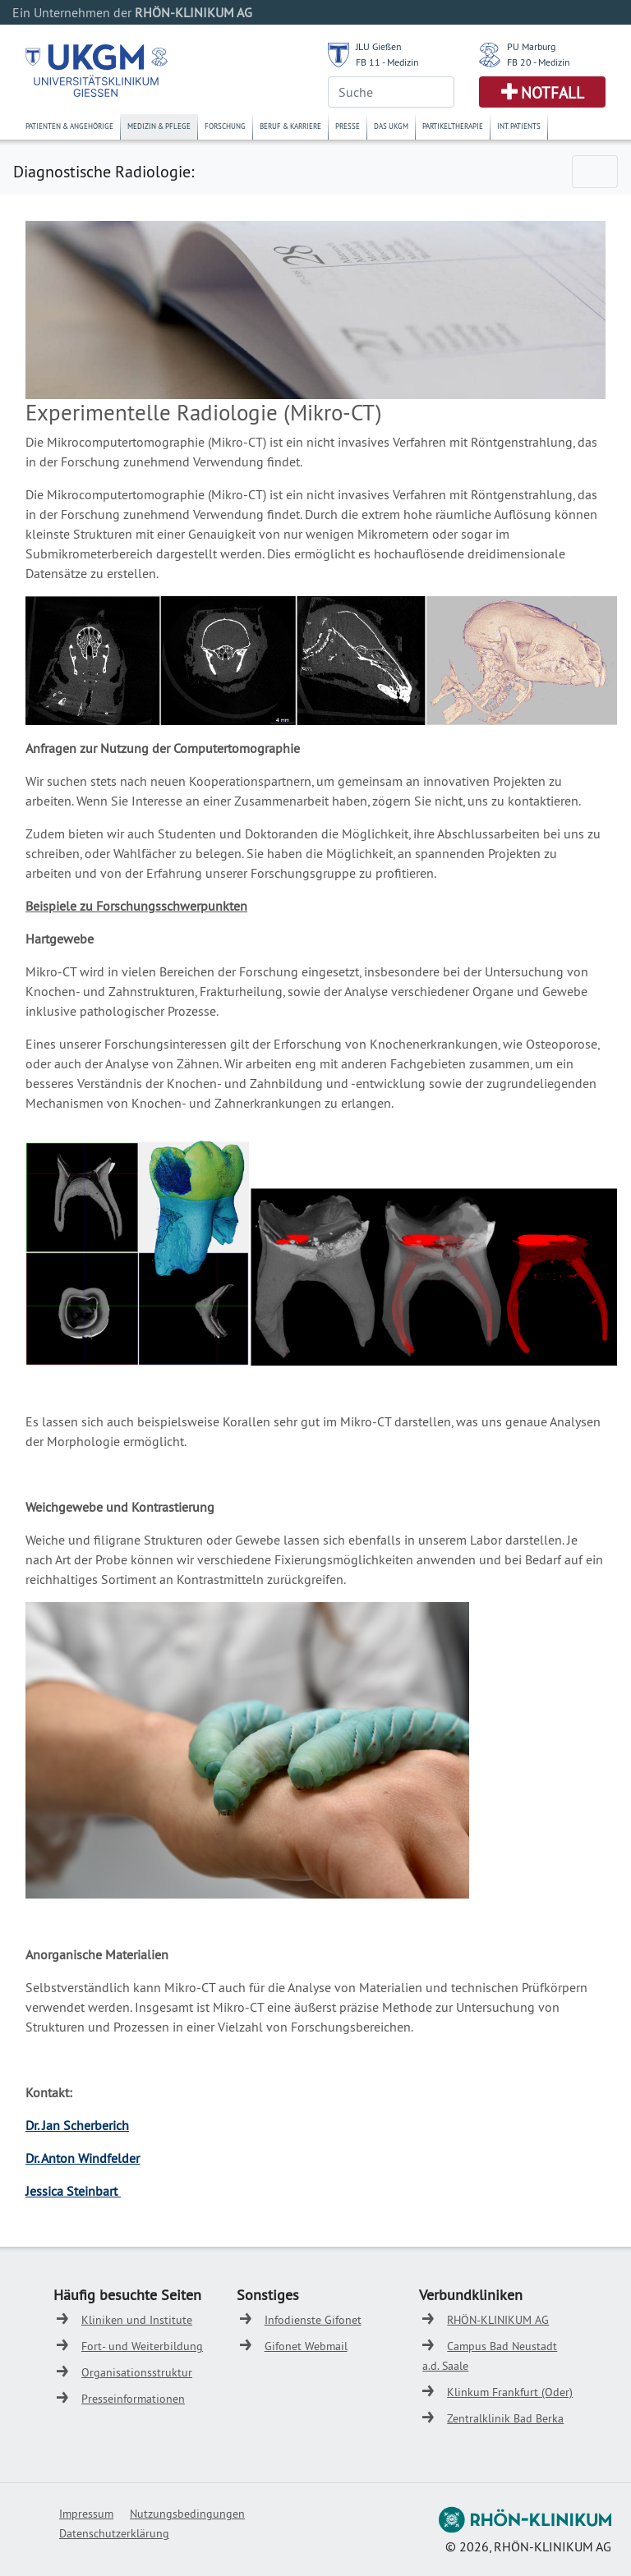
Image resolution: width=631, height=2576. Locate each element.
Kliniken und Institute (136, 2319)
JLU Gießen (379, 46)
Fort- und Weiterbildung (142, 2346)
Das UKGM (391, 126)
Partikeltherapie (452, 126)
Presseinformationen (133, 2398)
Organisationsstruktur (136, 2372)
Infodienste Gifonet (313, 2319)
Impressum (86, 2513)
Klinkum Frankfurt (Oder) (510, 2392)
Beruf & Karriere (290, 126)
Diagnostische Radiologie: (103, 171)
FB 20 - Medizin (538, 62)
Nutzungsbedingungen (187, 2513)
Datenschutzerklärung (114, 2533)
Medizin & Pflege (159, 126)
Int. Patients (519, 126)
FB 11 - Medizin (387, 62)
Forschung (225, 126)
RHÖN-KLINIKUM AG (498, 2319)
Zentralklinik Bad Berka (505, 2418)
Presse (347, 126)
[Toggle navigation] (595, 171)
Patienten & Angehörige (69, 126)
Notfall (552, 93)
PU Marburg (531, 46)
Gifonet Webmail (306, 2346)
